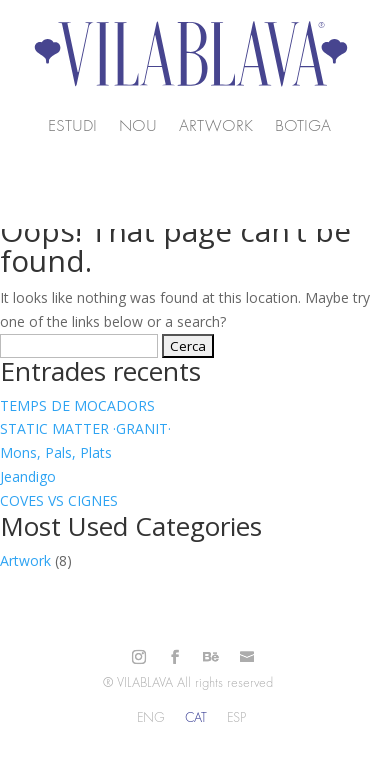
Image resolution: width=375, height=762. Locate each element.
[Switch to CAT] (196, 718)
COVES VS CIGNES (59, 500)
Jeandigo (28, 476)
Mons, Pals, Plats (56, 452)
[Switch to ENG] (151, 718)
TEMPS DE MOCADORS (77, 405)
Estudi (72, 126)
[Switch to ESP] (236, 718)
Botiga (303, 126)
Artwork (216, 126)
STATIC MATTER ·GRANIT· (85, 428)
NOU (138, 126)
